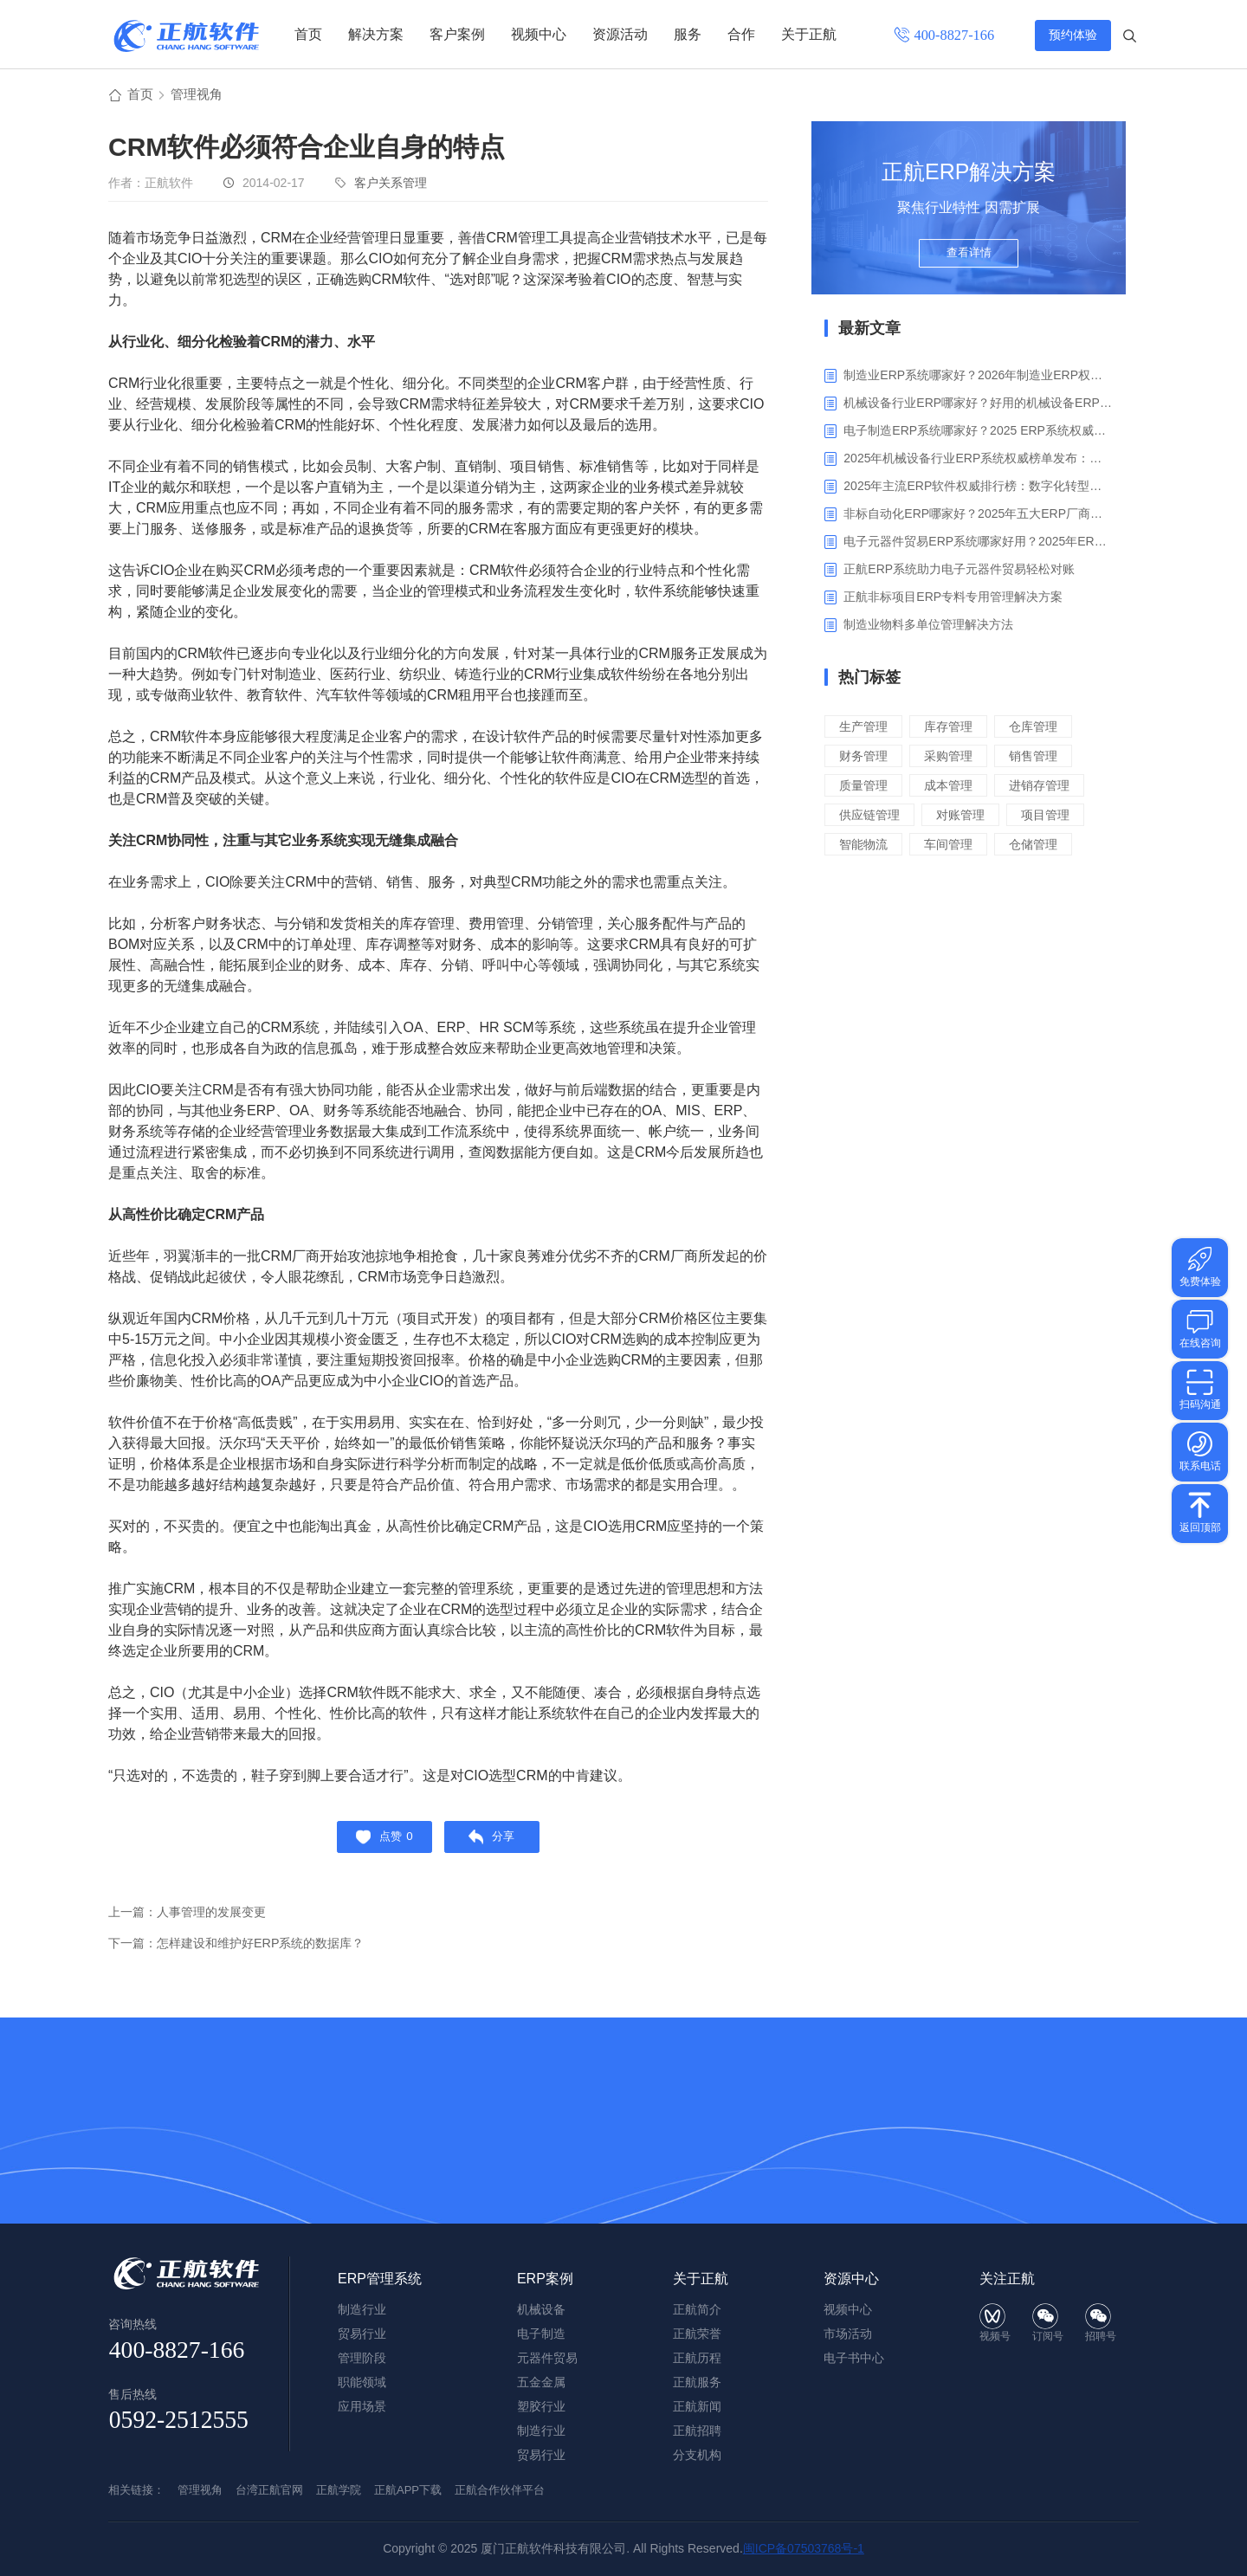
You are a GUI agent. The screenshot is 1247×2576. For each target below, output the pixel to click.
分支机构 (697, 2455)
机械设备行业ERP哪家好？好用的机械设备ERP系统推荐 (978, 405)
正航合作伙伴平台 (500, 2489)
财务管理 (865, 758)
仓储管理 (1042, 846)
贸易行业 (541, 2455)
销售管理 (1042, 758)
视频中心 (538, 34)
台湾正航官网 (269, 2489)
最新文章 (869, 330)
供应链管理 (871, 817)
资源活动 (620, 34)
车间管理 (953, 846)
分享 (496, 1842)
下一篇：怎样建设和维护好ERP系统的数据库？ (245, 1951)
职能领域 (362, 2382)
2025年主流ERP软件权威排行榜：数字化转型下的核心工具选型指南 (978, 488)
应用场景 (362, 2406)
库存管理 (953, 728)
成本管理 (953, 787)
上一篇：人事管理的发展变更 (192, 1920)
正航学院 (338, 2489)
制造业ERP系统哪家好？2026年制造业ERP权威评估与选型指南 (978, 377)
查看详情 (969, 261)
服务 (687, 34)
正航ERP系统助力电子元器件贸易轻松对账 (959, 571)
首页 (308, 34)
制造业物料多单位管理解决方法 (928, 627)
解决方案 (376, 34)
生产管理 (865, 728)
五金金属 (541, 2382)
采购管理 (953, 758)
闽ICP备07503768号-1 (803, 2548)
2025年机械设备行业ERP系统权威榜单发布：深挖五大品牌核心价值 (978, 461)
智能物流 (865, 846)
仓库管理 (1042, 728)
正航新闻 (697, 2406)
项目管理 (1055, 817)
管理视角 (200, 96)
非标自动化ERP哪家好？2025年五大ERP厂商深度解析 (978, 516)
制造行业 (541, 2430)
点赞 (379, 1842)
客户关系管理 (390, 185)
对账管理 (966, 817)
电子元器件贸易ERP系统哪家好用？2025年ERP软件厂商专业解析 (978, 544)
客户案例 (457, 34)
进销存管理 (1048, 787)
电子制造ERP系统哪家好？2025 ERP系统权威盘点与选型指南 (978, 433)
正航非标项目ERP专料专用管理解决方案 (953, 599)
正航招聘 (697, 2430)
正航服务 (697, 2382)
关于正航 (809, 34)
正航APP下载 (408, 2489)
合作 (741, 34)
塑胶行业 (541, 2406)
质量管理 (865, 787)
